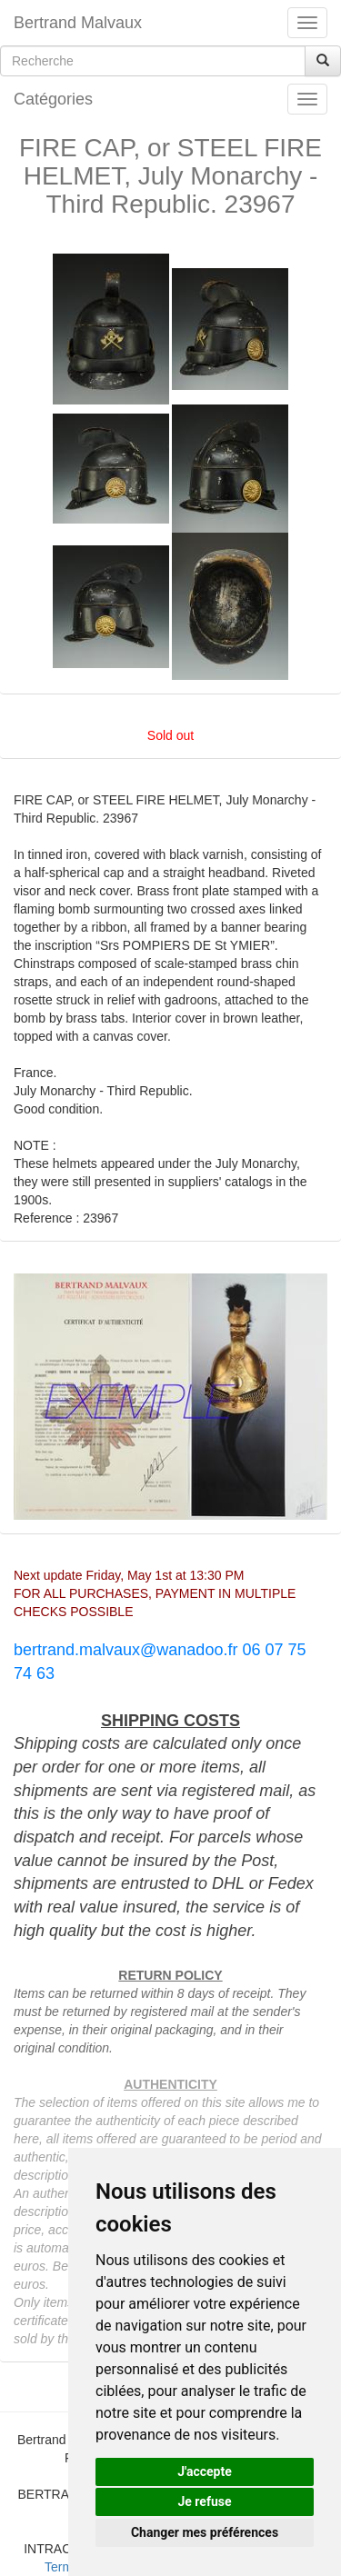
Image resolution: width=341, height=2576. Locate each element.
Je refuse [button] (204, 2501)
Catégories (53, 99)
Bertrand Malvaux (78, 23)
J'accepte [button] (204, 2471)
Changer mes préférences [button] (204, 2532)
